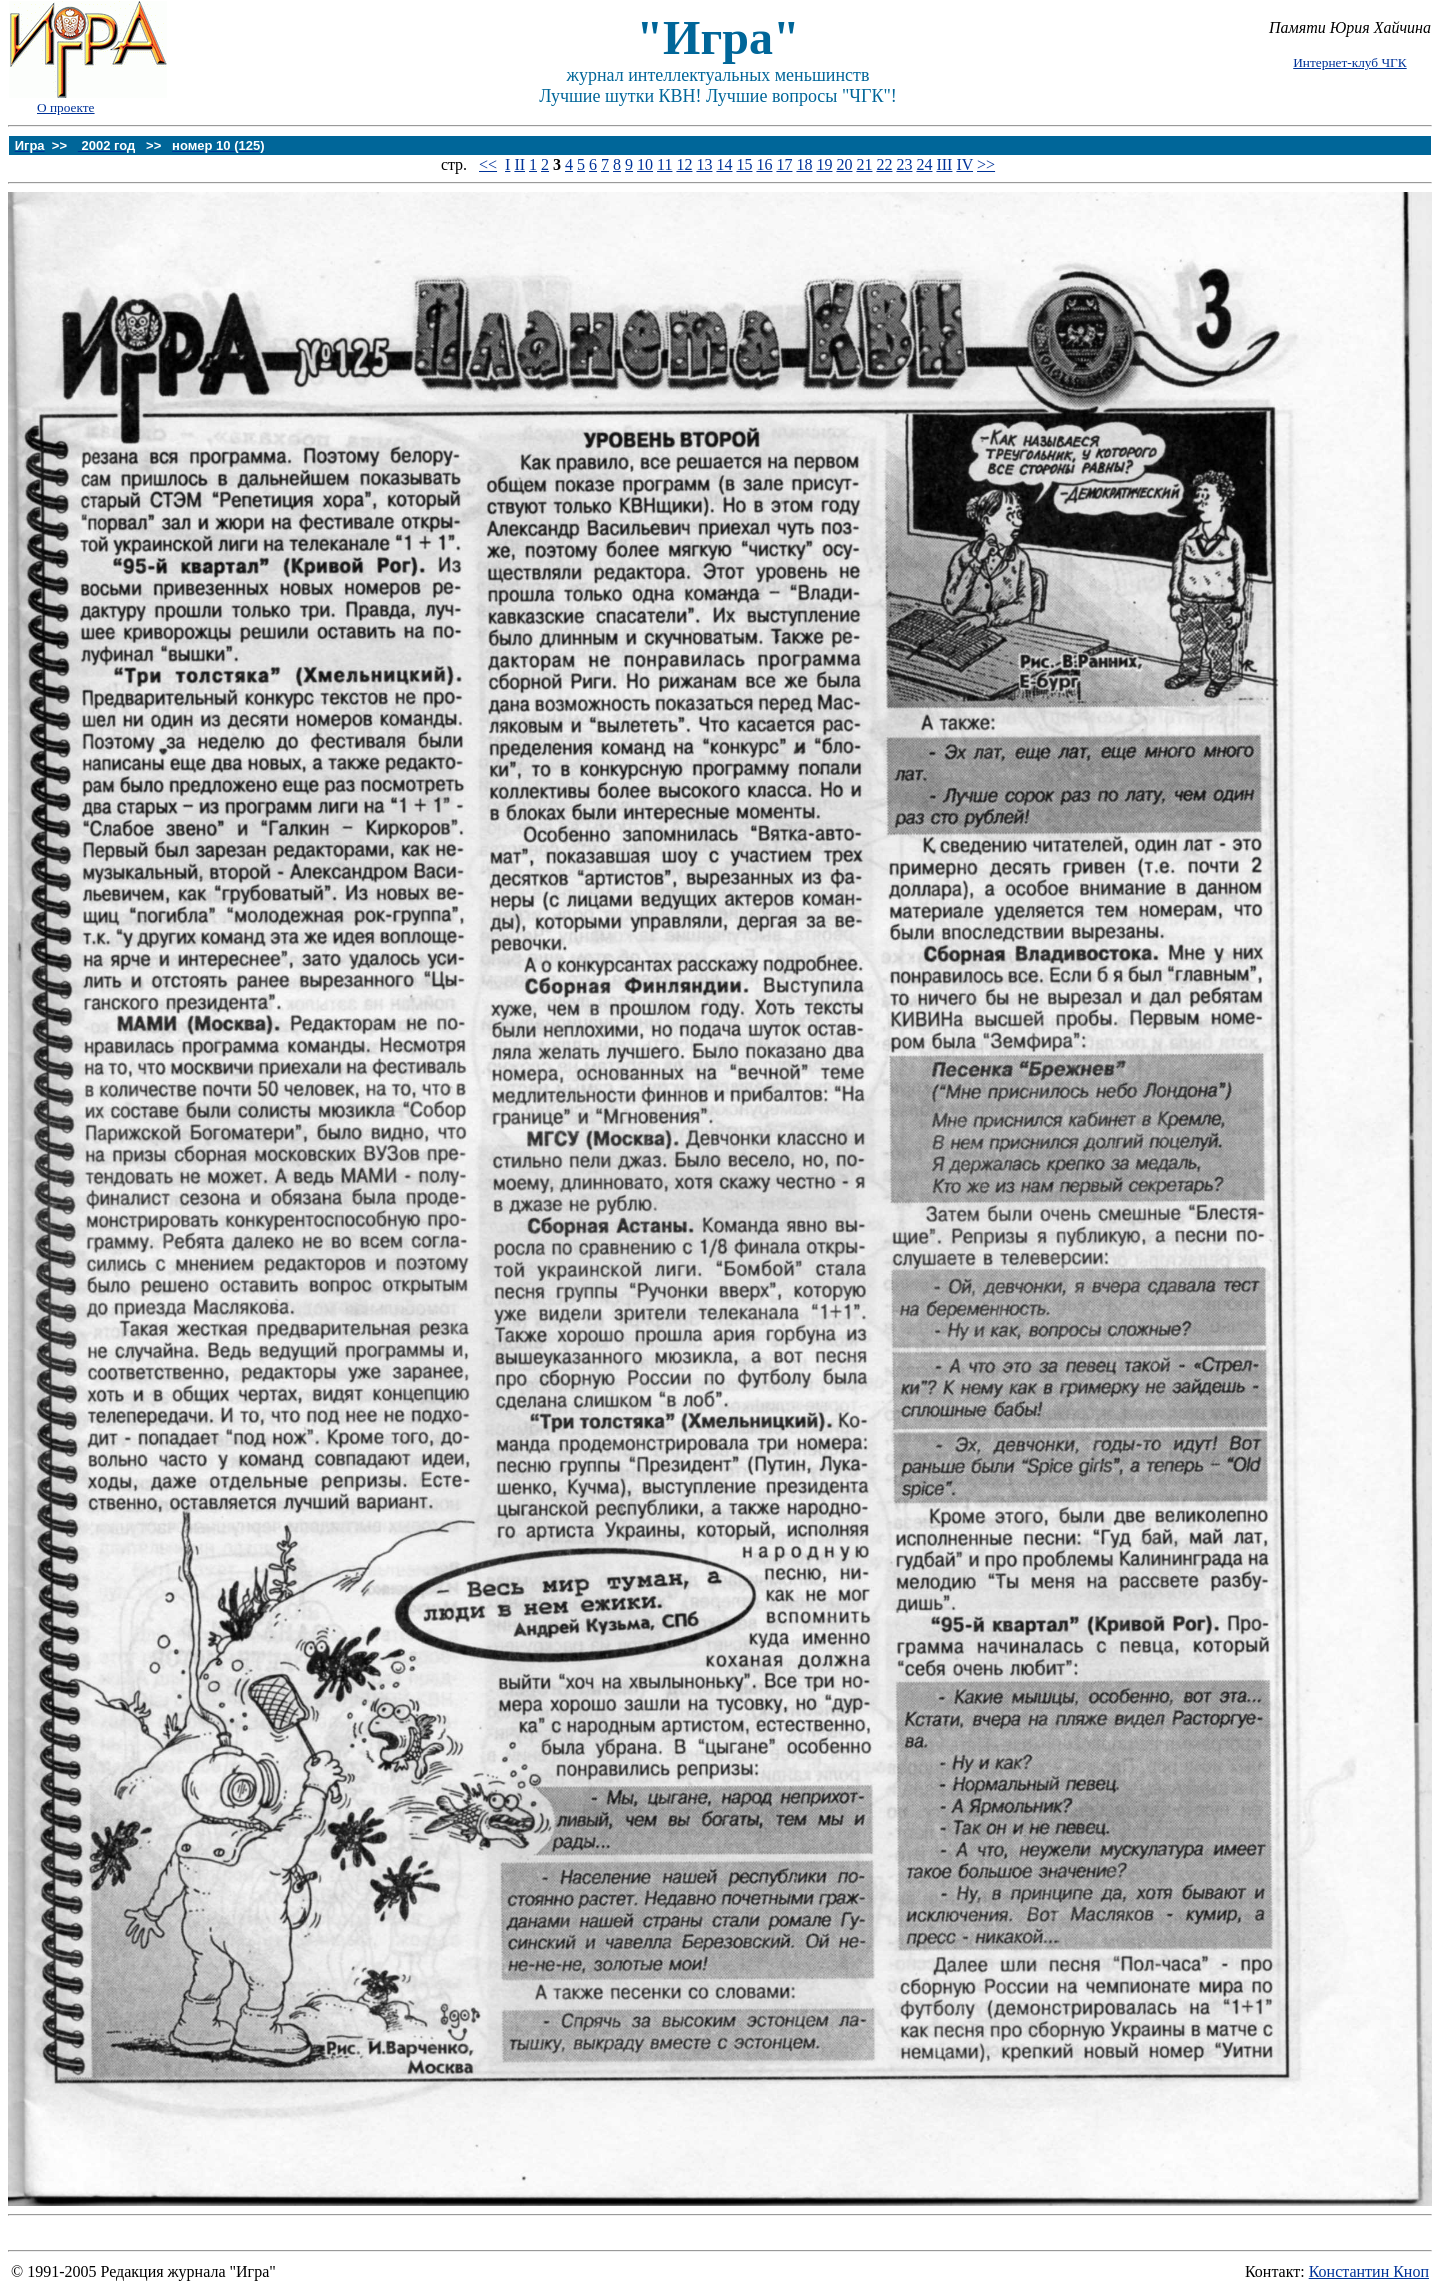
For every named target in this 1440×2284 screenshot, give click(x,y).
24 (924, 164)
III (944, 164)
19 (824, 164)
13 (704, 164)
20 (844, 164)
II (519, 164)
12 (684, 164)
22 (884, 164)
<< (488, 164)
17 (784, 164)
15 (744, 164)
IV (964, 164)
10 (645, 164)
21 (864, 164)
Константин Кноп (1369, 2271)
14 (724, 164)
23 (904, 164)
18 (804, 164)
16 (764, 164)
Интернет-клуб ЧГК (1349, 62)
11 (664, 164)
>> (986, 164)
